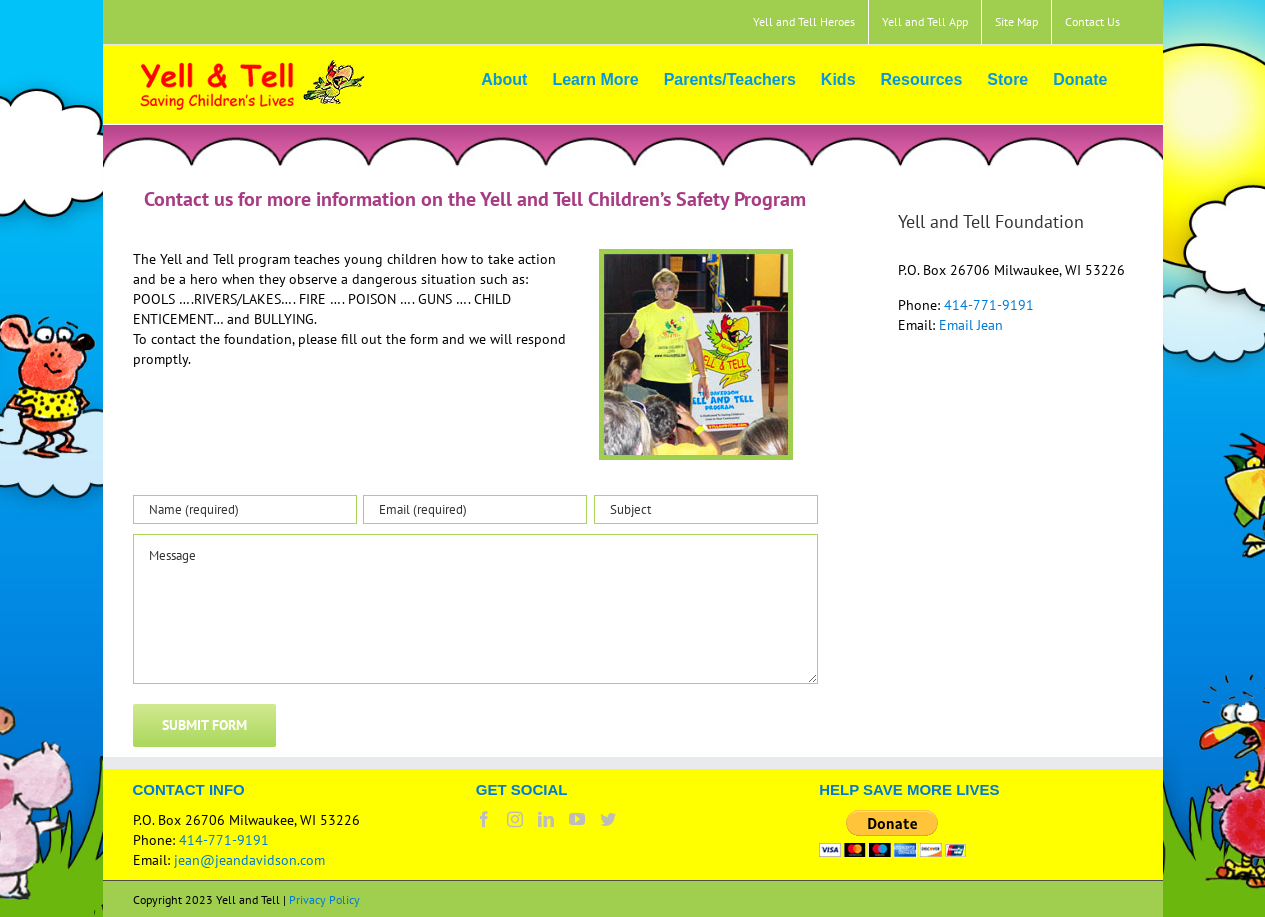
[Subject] (706, 509)
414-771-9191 (989, 305)
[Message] (476, 609)
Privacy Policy (324, 899)
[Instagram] (515, 819)
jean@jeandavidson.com (249, 860)
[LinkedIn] (546, 819)
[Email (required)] (475, 509)
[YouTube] (577, 819)
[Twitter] (608, 819)
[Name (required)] (245, 509)
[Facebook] (484, 819)
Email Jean (971, 325)
